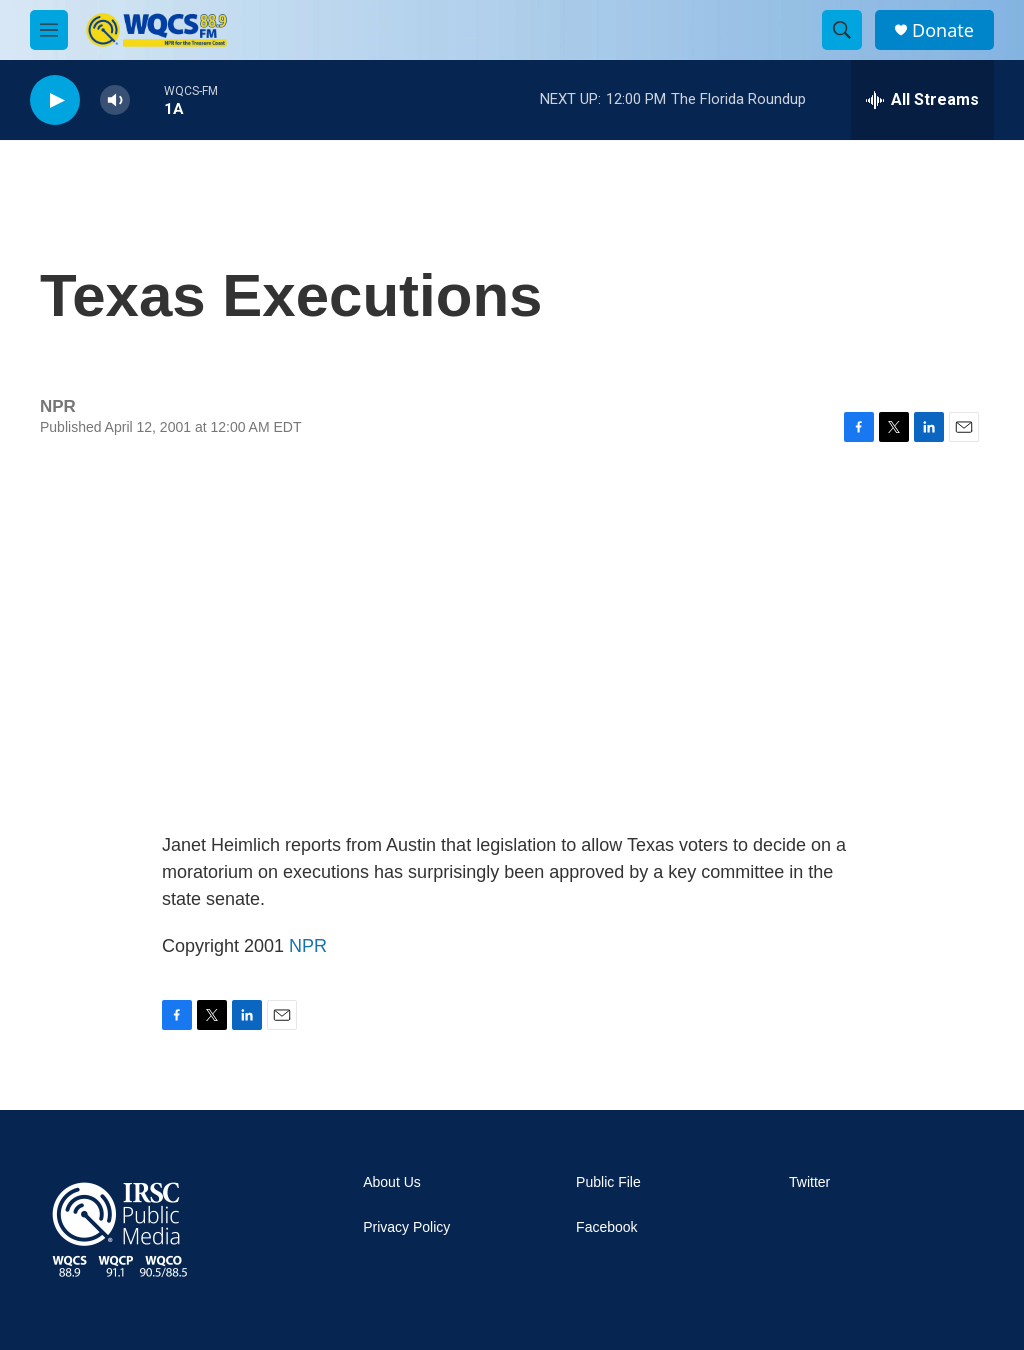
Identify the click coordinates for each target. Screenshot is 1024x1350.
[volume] (115, 100)
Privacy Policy (406, 1227)
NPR (308, 946)
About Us (392, 1182)
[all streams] (922, 100)
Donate (943, 30)
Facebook (606, 1227)
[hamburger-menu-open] (49, 30)
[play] (55, 100)
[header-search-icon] (842, 30)
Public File (608, 1182)
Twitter (809, 1182)
